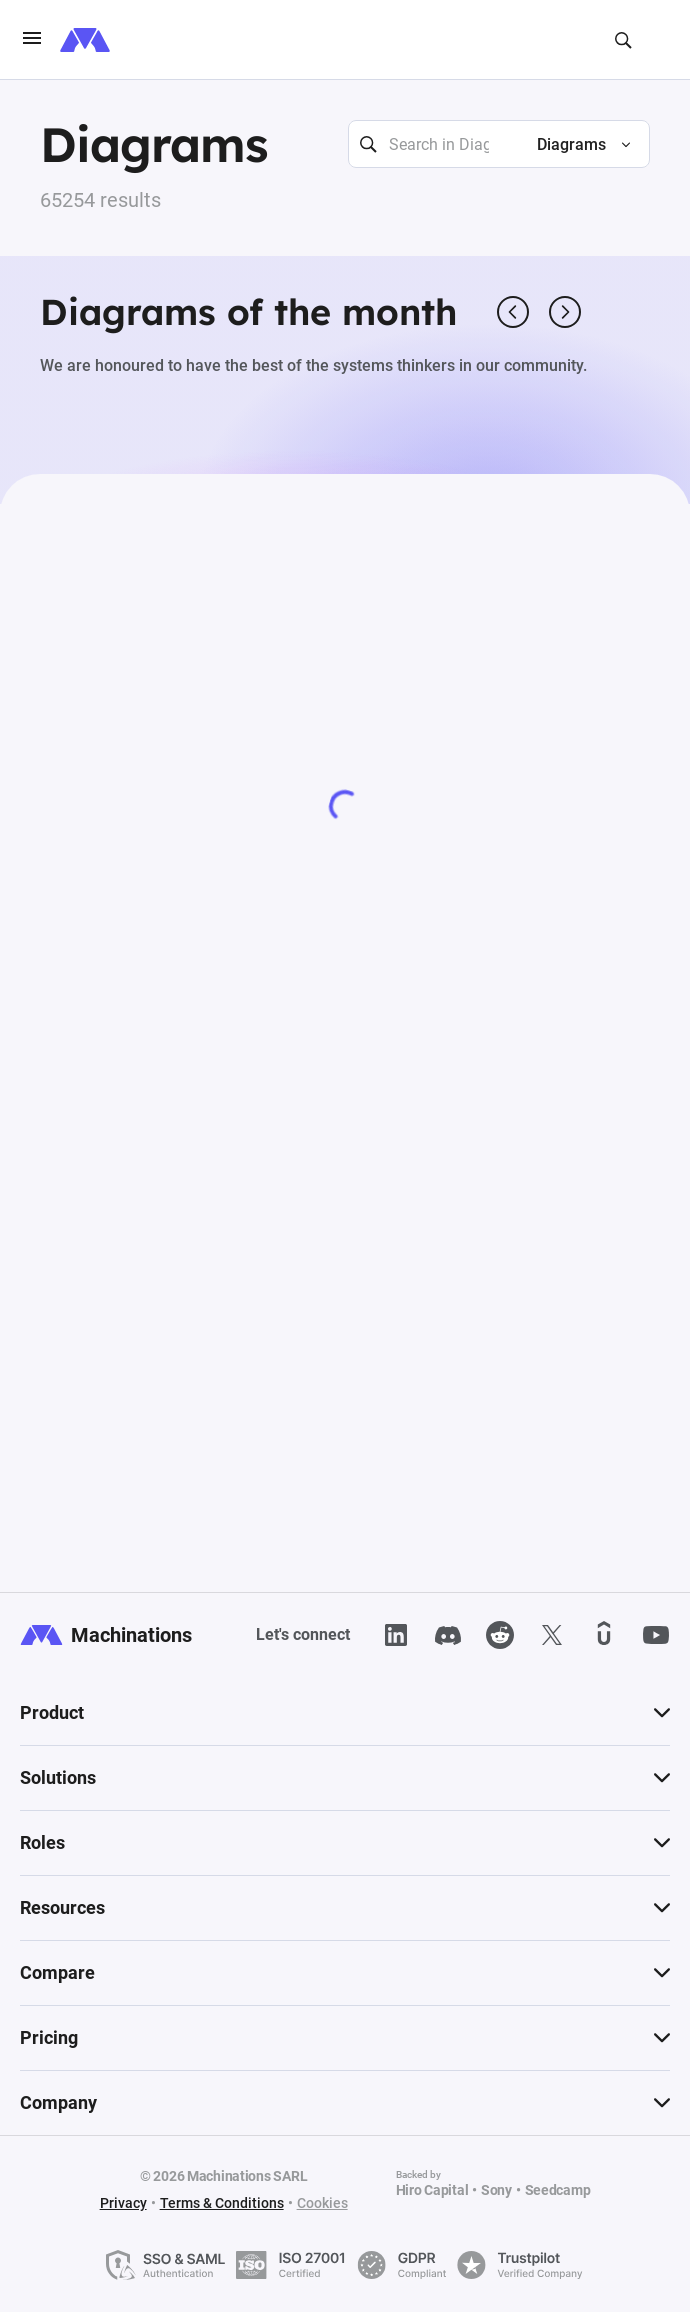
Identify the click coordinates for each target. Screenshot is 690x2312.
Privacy (123, 2203)
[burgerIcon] (32, 40)
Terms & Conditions (222, 2203)
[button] (575, 145)
